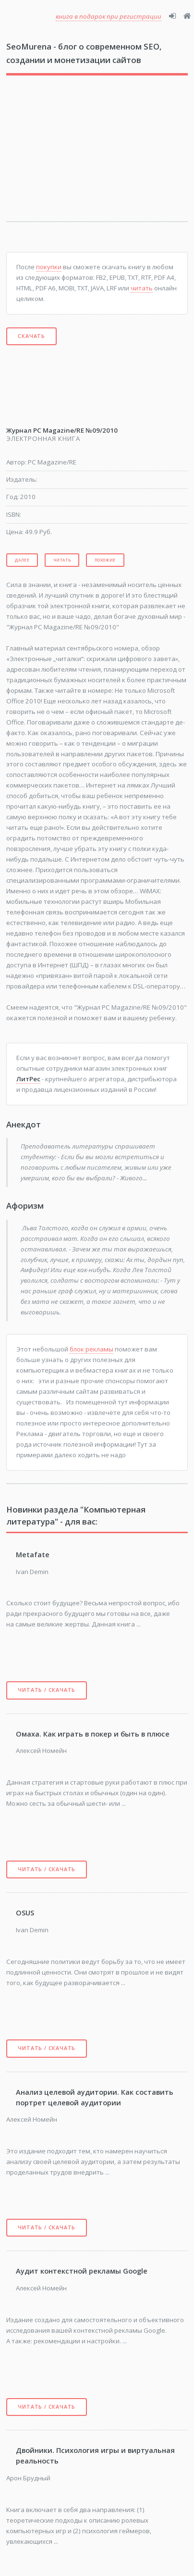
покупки (48, 267)
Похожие (105, 560)
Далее (22, 560)
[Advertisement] (69, 155)
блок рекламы (91, 1349)
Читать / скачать (46, 1690)
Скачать (31, 336)
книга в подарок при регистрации (108, 16)
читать (142, 288)
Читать (62, 560)
